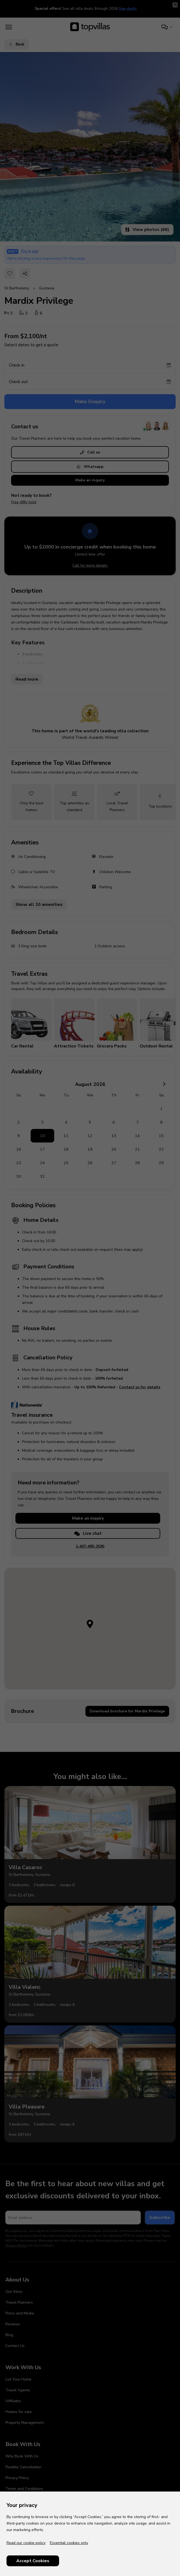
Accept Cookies (32, 2561)
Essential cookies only (69, 2542)
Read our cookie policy (26, 2542)
